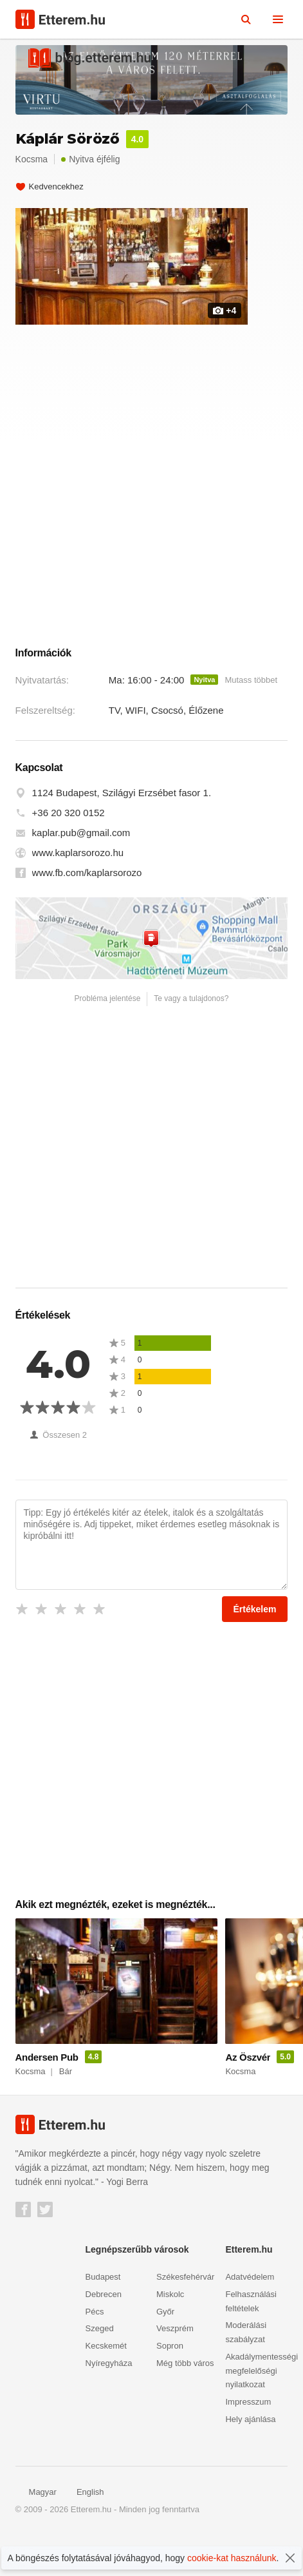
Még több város (185, 2403)
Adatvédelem (249, 2317)
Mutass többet (251, 720)
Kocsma (31, 159)
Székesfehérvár (185, 2317)
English (83, 2532)
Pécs (95, 2351)
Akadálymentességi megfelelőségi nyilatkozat (261, 2411)
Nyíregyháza (109, 2403)
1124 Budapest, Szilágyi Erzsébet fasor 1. (122, 832)
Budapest (103, 2317)
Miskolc (170, 2334)
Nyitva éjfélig (90, 159)
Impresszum (248, 2442)
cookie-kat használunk (232, 2558)
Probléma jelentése (108, 1038)
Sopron (169, 2385)
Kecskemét (106, 2385)
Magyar (36, 2532)
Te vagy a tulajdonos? (191, 1038)
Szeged (100, 2369)
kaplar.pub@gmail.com (81, 873)
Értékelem (255, 1649)
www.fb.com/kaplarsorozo (87, 913)
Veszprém (175, 2369)
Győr (165, 2351)
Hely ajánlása (250, 2459)
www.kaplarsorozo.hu (78, 893)
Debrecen (104, 2334)
